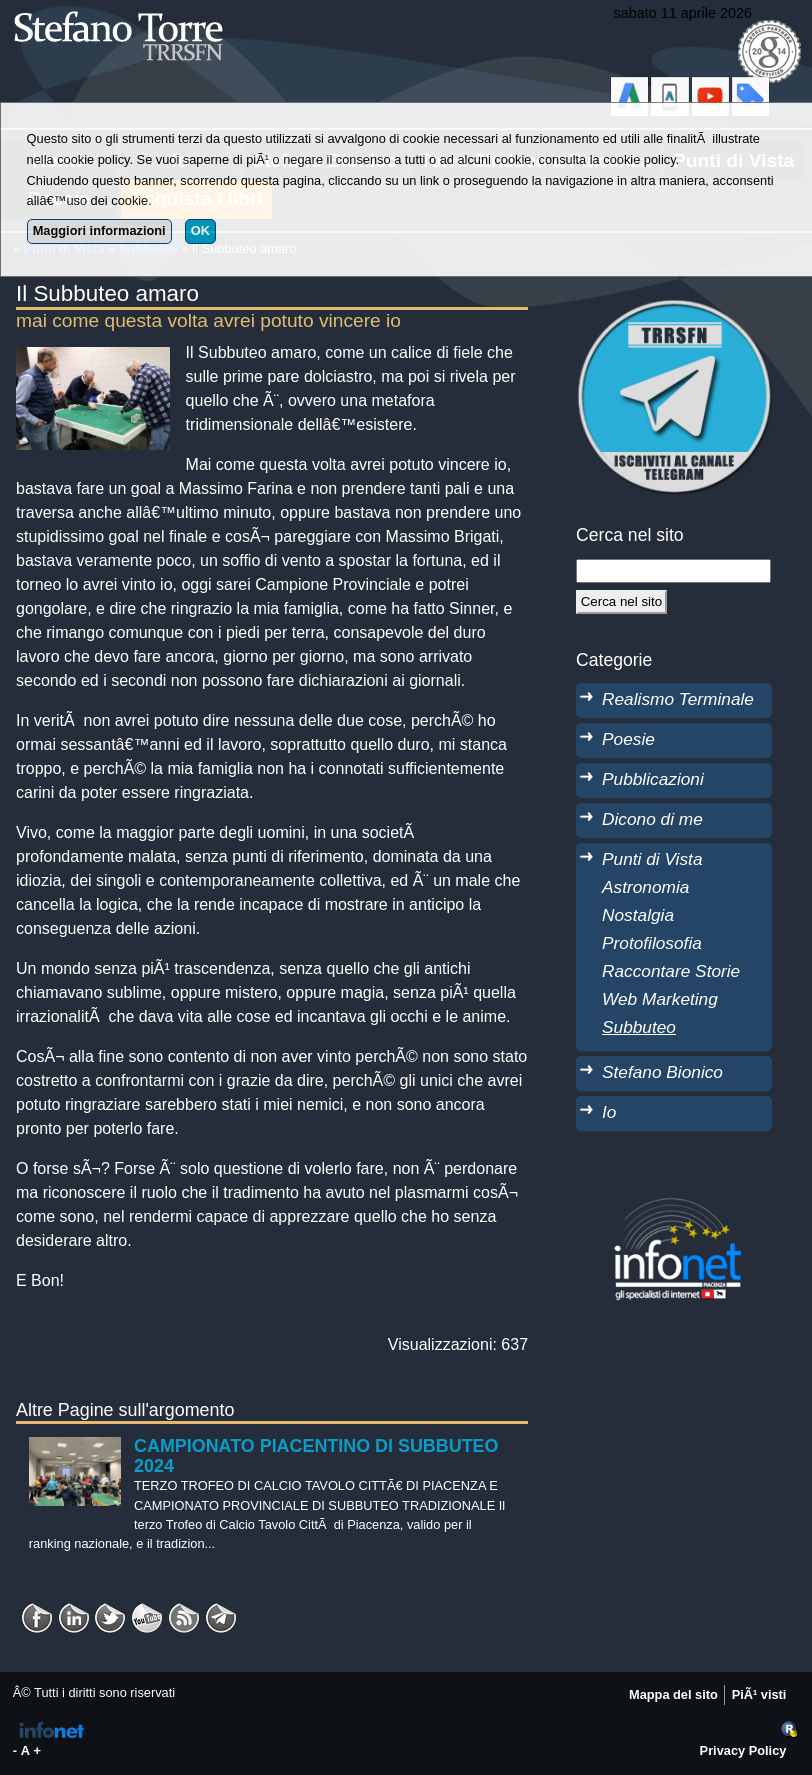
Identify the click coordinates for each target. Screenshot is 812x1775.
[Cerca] (621, 602)
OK (200, 230)
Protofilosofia (652, 943)
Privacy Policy (743, 1750)
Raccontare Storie (671, 971)
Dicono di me (652, 819)
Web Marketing (660, 999)
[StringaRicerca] (673, 571)
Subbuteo (639, 1027)
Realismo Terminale (678, 699)
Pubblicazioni (653, 779)
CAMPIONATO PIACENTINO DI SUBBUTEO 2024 (316, 1456)
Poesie (628, 739)
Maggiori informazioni (99, 230)
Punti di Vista (652, 859)
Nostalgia (638, 915)
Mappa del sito (673, 1694)
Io (609, 1112)
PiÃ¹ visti (759, 1694)
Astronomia (645, 887)
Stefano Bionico (662, 1072)
